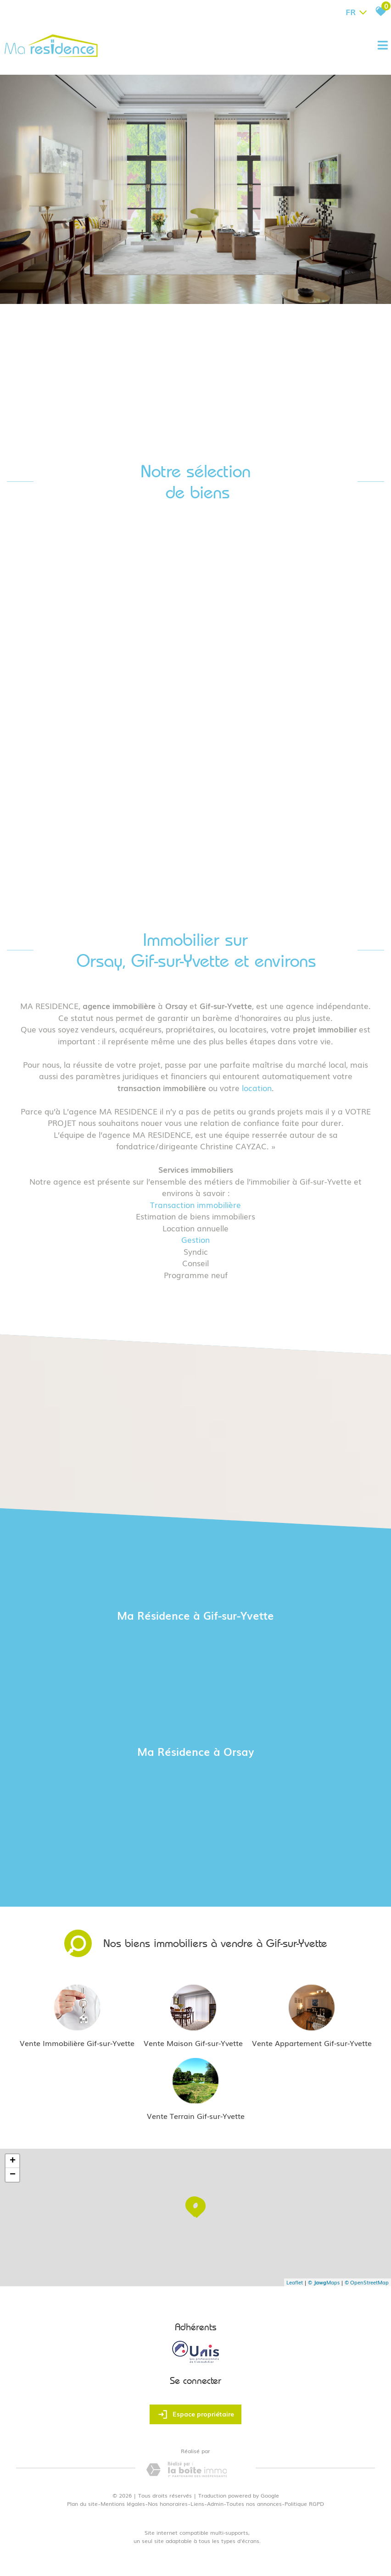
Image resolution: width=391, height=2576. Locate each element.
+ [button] (13, 2161)
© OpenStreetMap (367, 2282)
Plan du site (82, 2503)
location (257, 1087)
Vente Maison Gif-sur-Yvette (193, 2042)
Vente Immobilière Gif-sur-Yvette (77, 2042)
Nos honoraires (168, 2503)
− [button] (13, 2175)
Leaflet (294, 2282)
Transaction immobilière (195, 1204)
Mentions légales (123, 2503)
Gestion (195, 1239)
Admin (215, 2503)
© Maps (324, 2282)
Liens (197, 2503)
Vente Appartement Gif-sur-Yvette (312, 2042)
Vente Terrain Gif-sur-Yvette (196, 2115)
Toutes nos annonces (254, 2503)
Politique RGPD (304, 2503)
